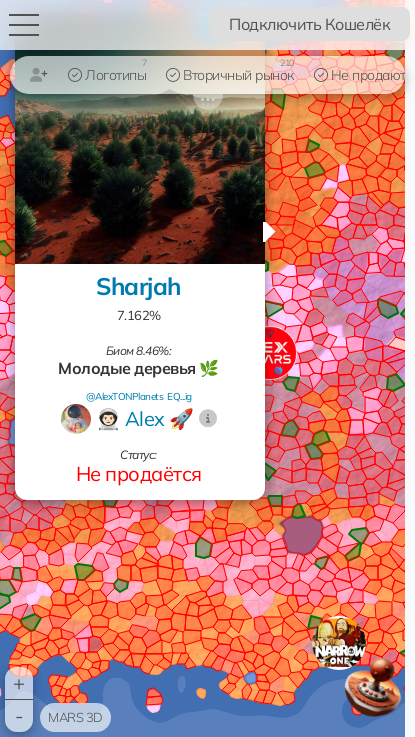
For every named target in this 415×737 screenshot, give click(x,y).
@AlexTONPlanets (125, 396)
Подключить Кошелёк (309, 24)
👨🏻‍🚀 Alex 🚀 (145, 418)
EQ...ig (179, 396)
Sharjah (138, 286)
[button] (339, 643)
